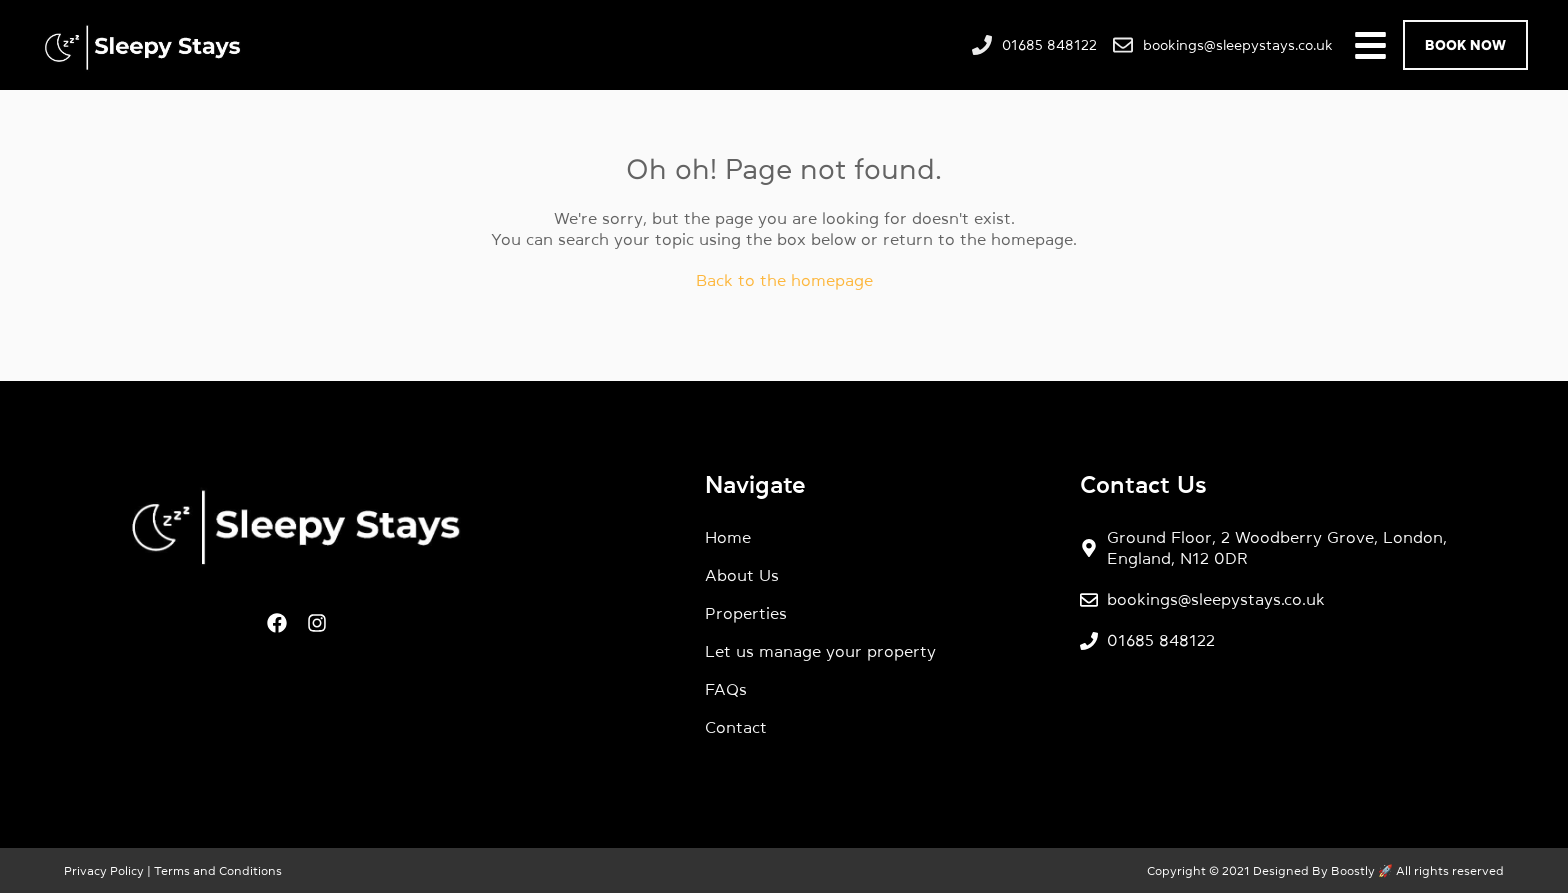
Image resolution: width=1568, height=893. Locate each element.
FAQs (726, 689)
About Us (742, 575)
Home (728, 537)
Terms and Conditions (216, 871)
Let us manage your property (820, 651)
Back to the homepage (784, 280)
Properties (746, 613)
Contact (736, 727)
